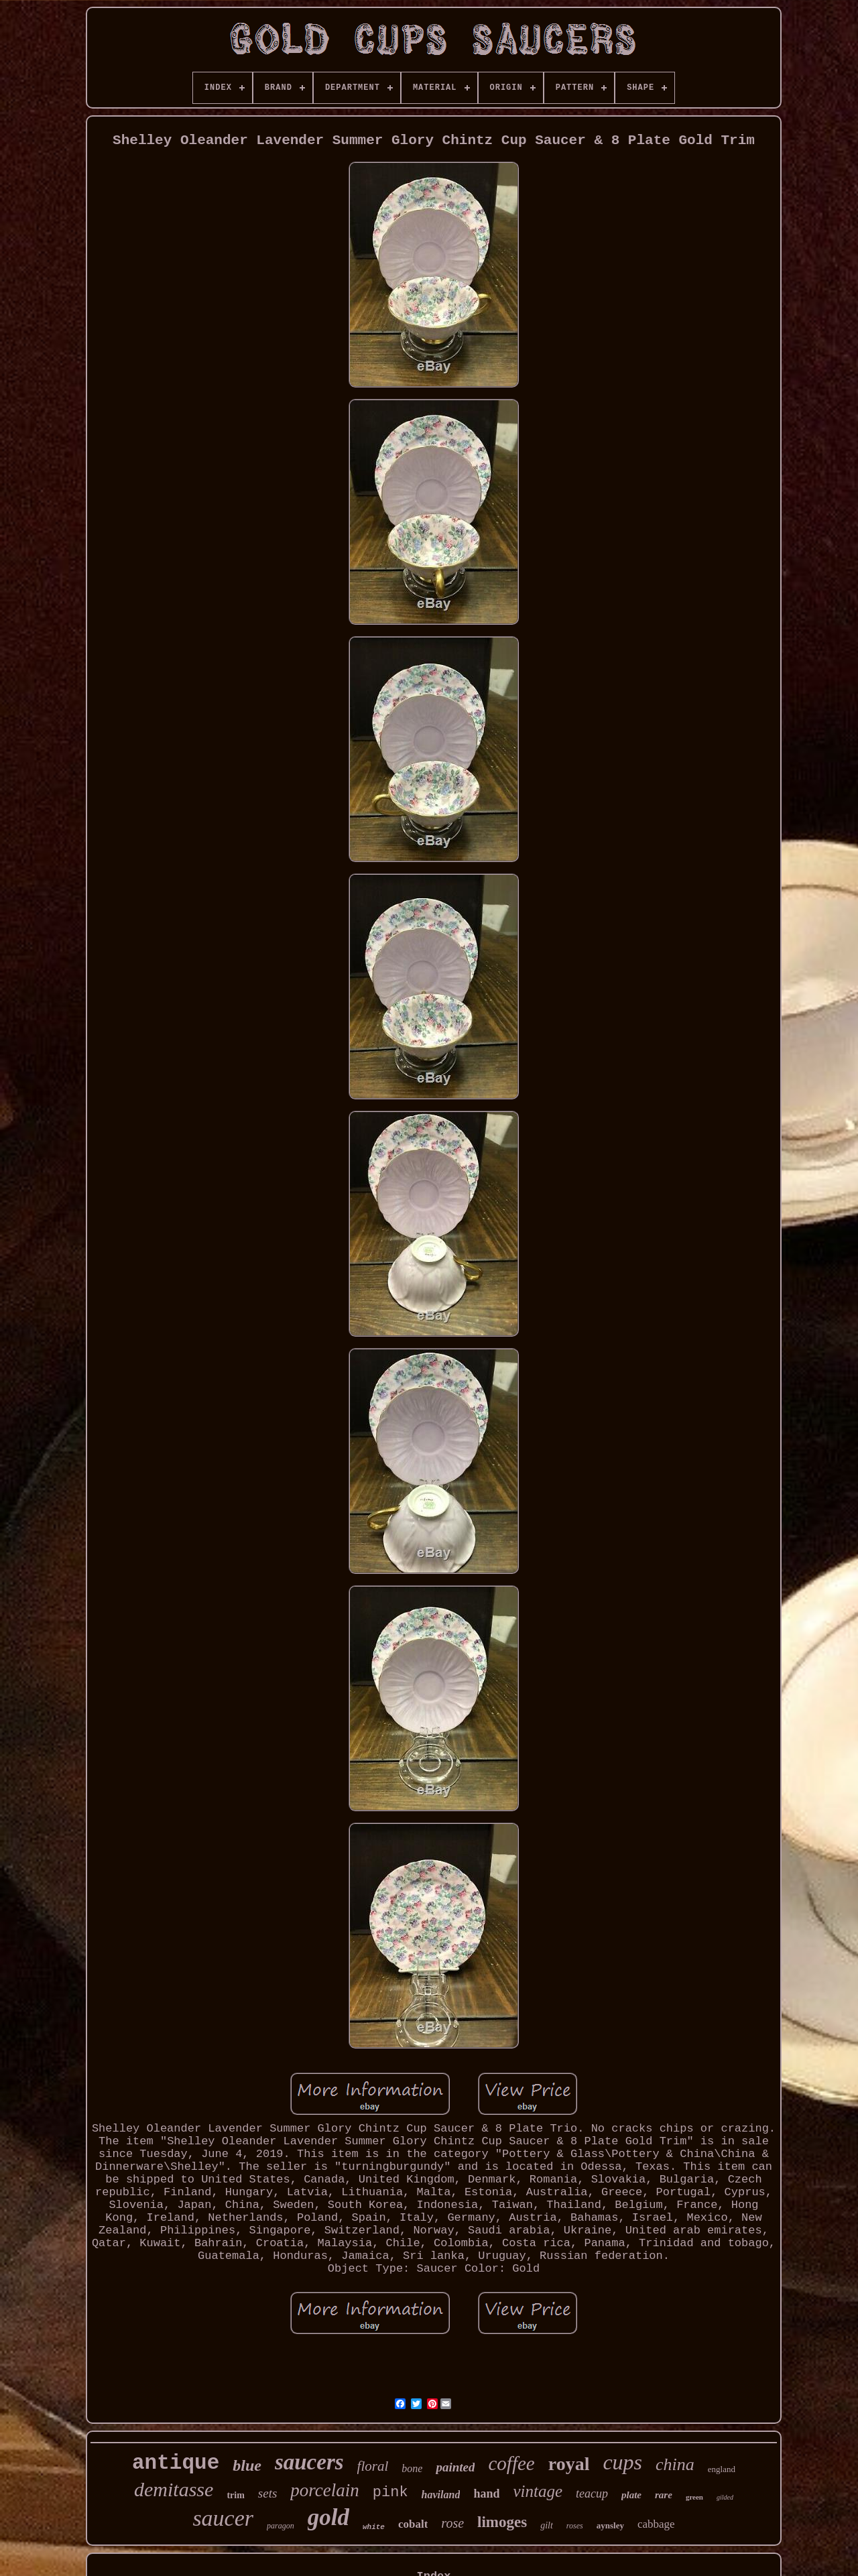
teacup (592, 2493)
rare (663, 2495)
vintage (537, 2491)
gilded (725, 2497)
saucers (309, 2462)
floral (373, 2466)
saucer (222, 2518)
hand (486, 2493)
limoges (502, 2522)
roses (574, 2525)
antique (175, 2463)
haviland (441, 2494)
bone (412, 2468)
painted (455, 2467)
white (374, 2527)
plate (631, 2495)
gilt (546, 2525)
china (675, 2464)
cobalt (413, 2524)
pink (390, 2492)
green (694, 2497)
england (721, 2469)
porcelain (324, 2490)
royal (569, 2463)
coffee (511, 2463)
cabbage (656, 2524)
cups (622, 2462)
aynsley (610, 2525)
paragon (280, 2525)
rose (452, 2523)
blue (247, 2465)
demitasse (173, 2489)
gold (328, 2517)
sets (268, 2493)
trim (235, 2495)
